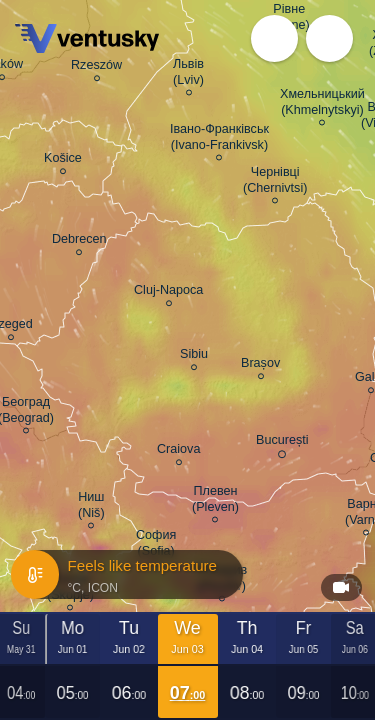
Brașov (260, 366)
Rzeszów (96, 68)
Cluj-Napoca (168, 293)
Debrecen (79, 242)
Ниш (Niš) (91, 508)
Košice (63, 161)
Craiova (178, 452)
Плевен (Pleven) (215, 502)
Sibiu (194, 357)
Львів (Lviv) (188, 75)
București (282, 443)
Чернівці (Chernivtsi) (275, 183)
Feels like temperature (126, 574)
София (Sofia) (156, 546)
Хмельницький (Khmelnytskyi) (322, 105)
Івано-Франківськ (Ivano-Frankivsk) (219, 140)
